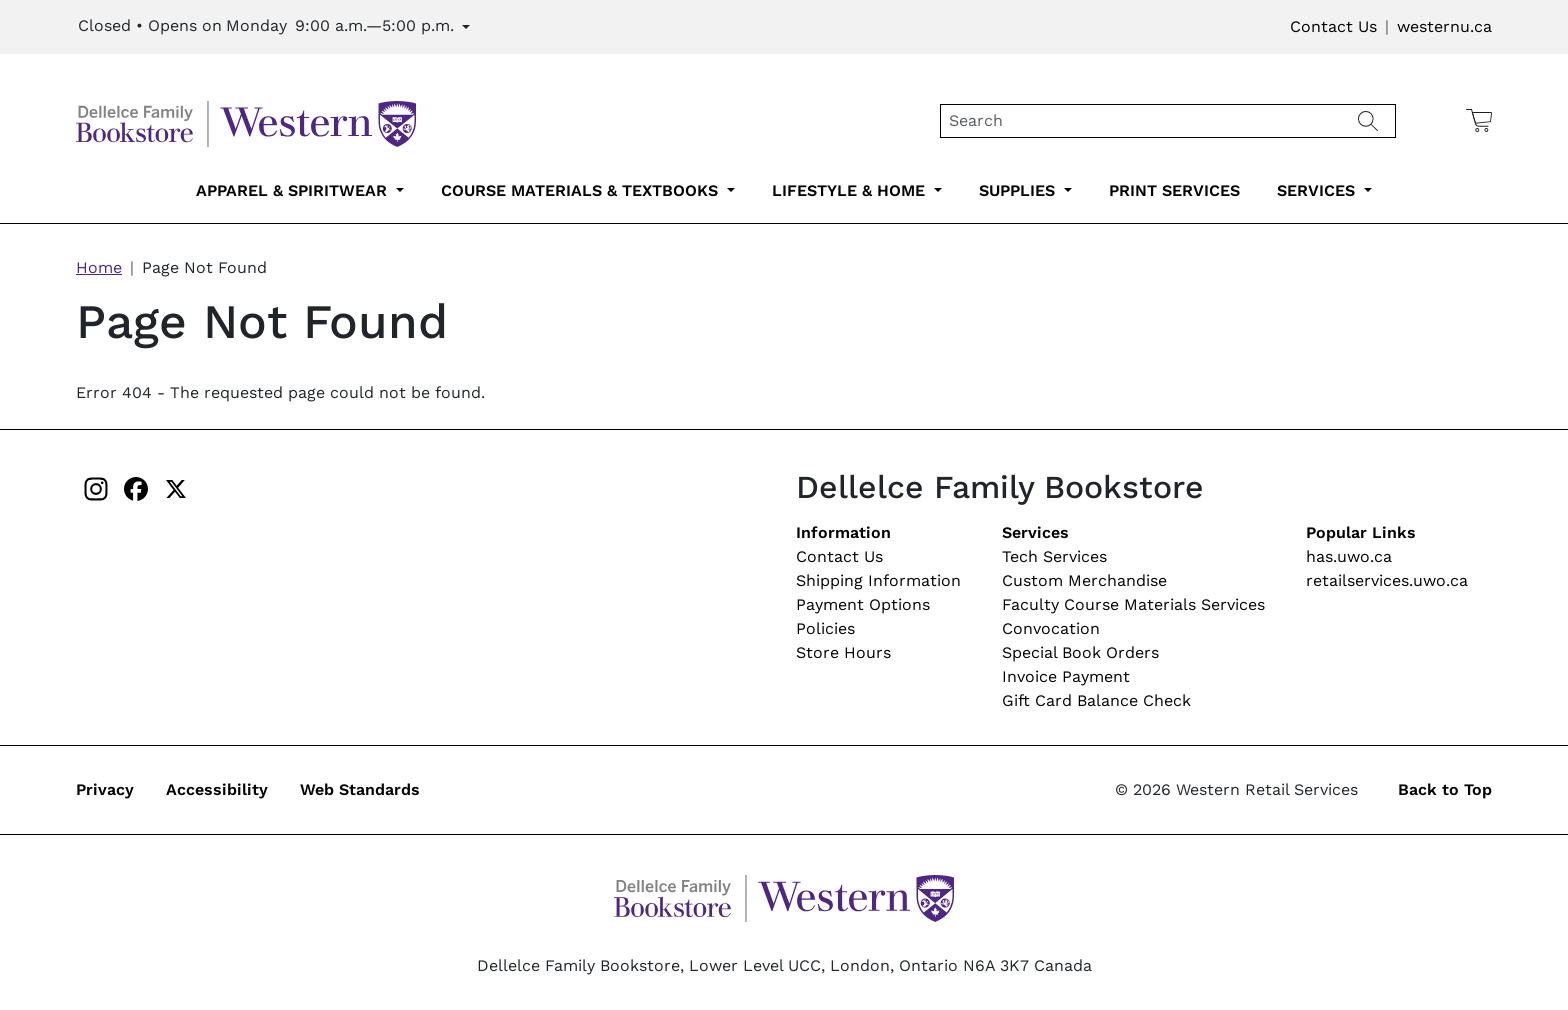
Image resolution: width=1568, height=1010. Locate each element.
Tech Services (1054, 556)
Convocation (1051, 628)
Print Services (1174, 190)
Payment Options (863, 604)
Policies (825, 628)
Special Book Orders (1080, 652)
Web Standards (360, 789)
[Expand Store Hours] (274, 27)
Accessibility (217, 789)
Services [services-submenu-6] (1318, 190)
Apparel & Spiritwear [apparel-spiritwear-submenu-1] (294, 190)
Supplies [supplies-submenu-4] (1019, 190)
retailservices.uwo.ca (1387, 580)
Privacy (105, 789)
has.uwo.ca (1349, 556)
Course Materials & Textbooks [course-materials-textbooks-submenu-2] (582, 190)
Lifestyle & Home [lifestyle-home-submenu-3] (851, 190)
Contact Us (1333, 26)
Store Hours (843, 652)
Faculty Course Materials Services (1133, 604)
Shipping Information (878, 580)
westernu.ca (1444, 26)
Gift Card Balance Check (1096, 700)
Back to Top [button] (1445, 789)
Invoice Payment (1066, 676)
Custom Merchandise (1084, 580)
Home (99, 267)
